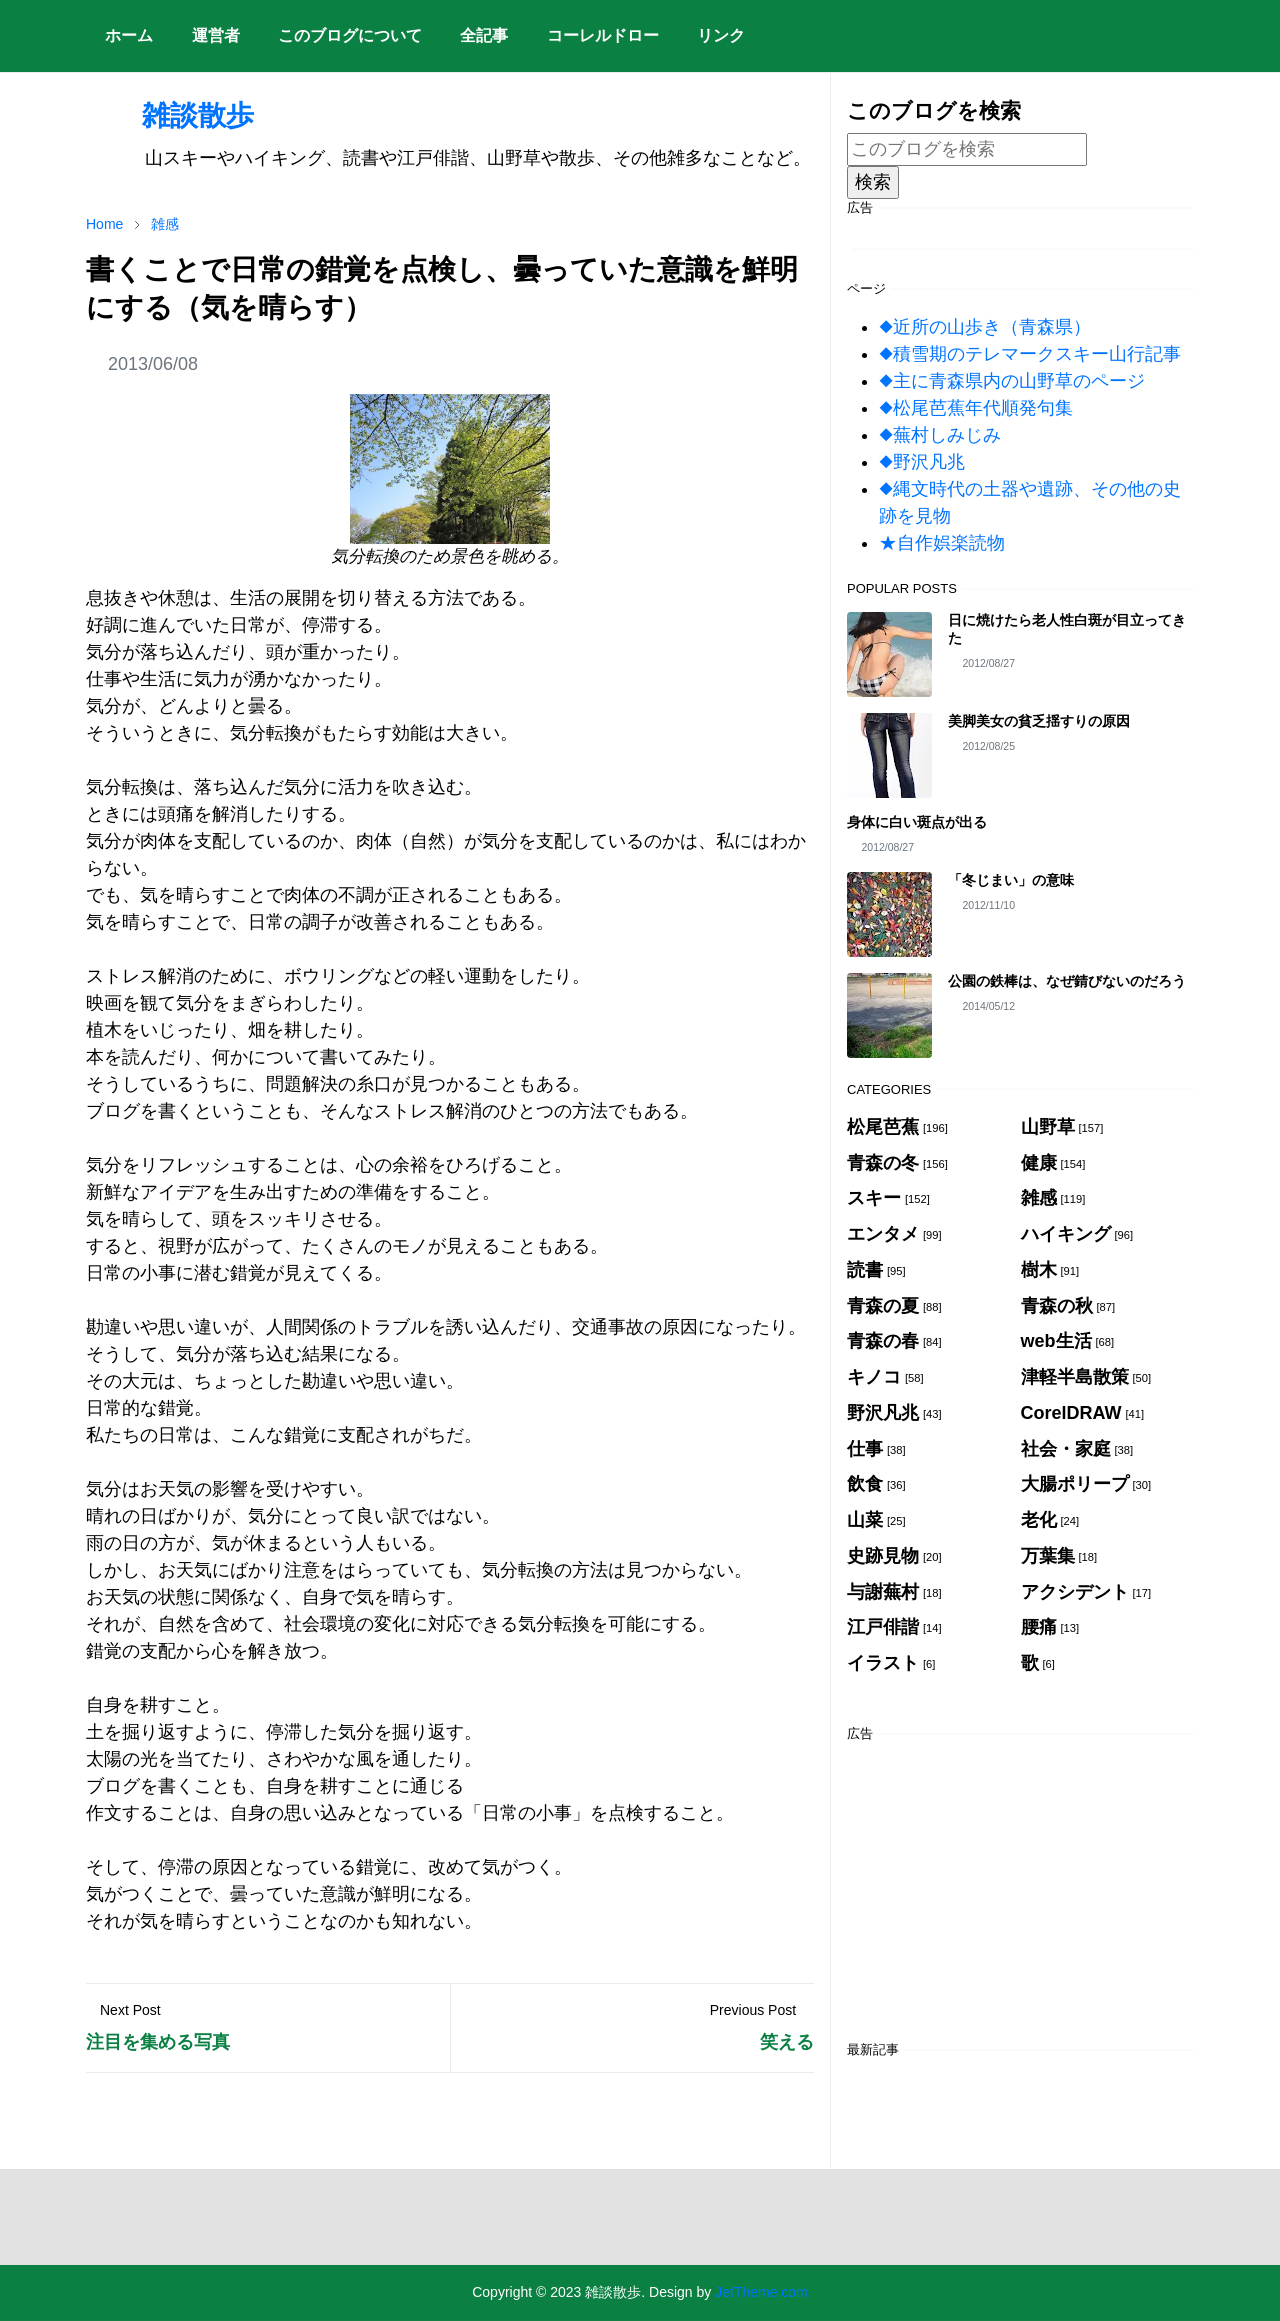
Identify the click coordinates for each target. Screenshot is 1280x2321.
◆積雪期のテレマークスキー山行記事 (1030, 354)
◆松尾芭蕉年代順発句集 (976, 408)
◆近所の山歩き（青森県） (985, 327)
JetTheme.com (761, 2292)
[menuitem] (129, 36)
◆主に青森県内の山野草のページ (1012, 381)
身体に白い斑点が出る (917, 822)
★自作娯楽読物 (942, 543)
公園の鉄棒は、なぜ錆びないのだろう (1067, 981)
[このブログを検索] (967, 149)
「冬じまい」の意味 (1011, 880)
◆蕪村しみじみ (940, 435)
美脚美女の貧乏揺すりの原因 (1039, 721)
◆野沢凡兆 (922, 462)
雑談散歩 (170, 115)
